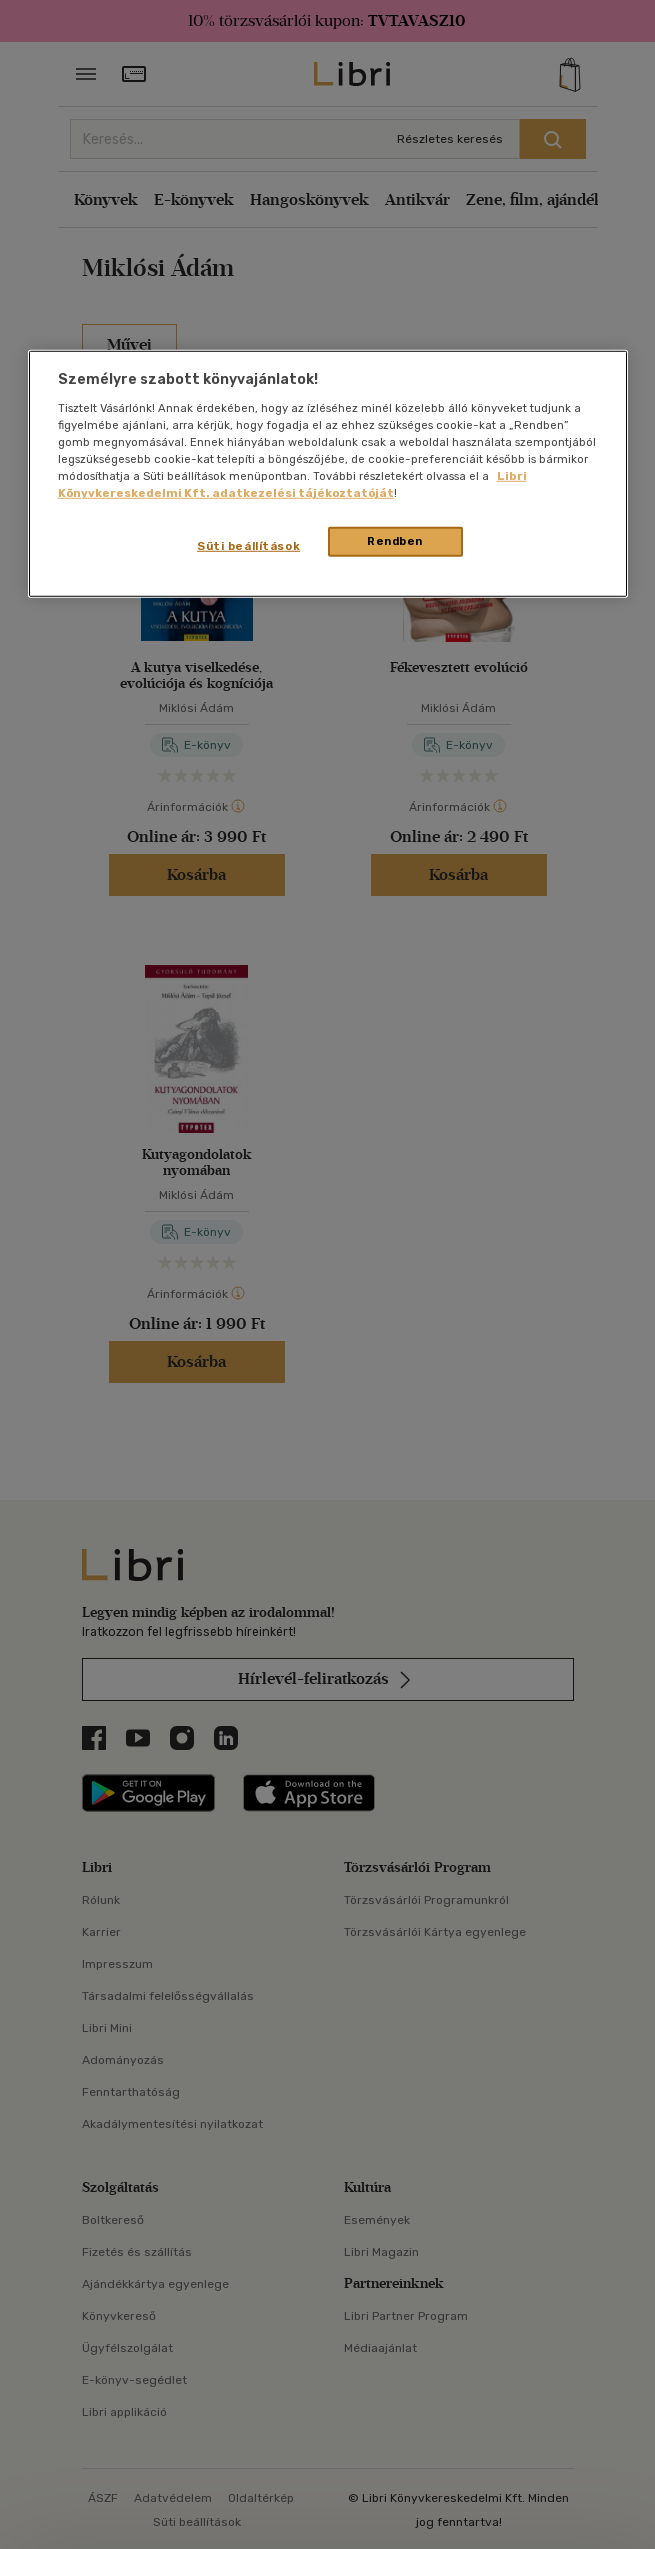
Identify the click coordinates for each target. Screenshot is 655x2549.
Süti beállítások (248, 546)
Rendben (395, 541)
